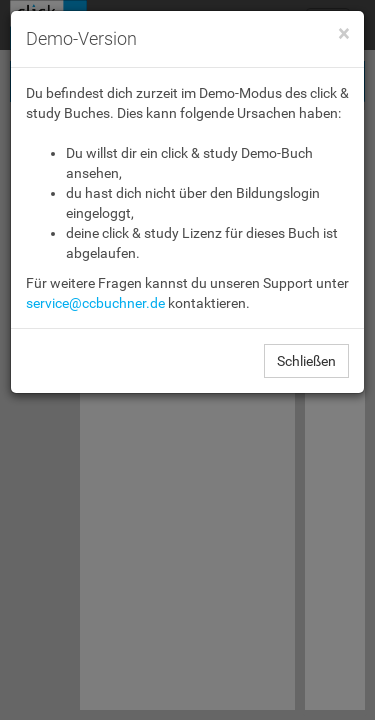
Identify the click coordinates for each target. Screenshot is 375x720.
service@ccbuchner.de (95, 303)
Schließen (306, 361)
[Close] (343, 34)
